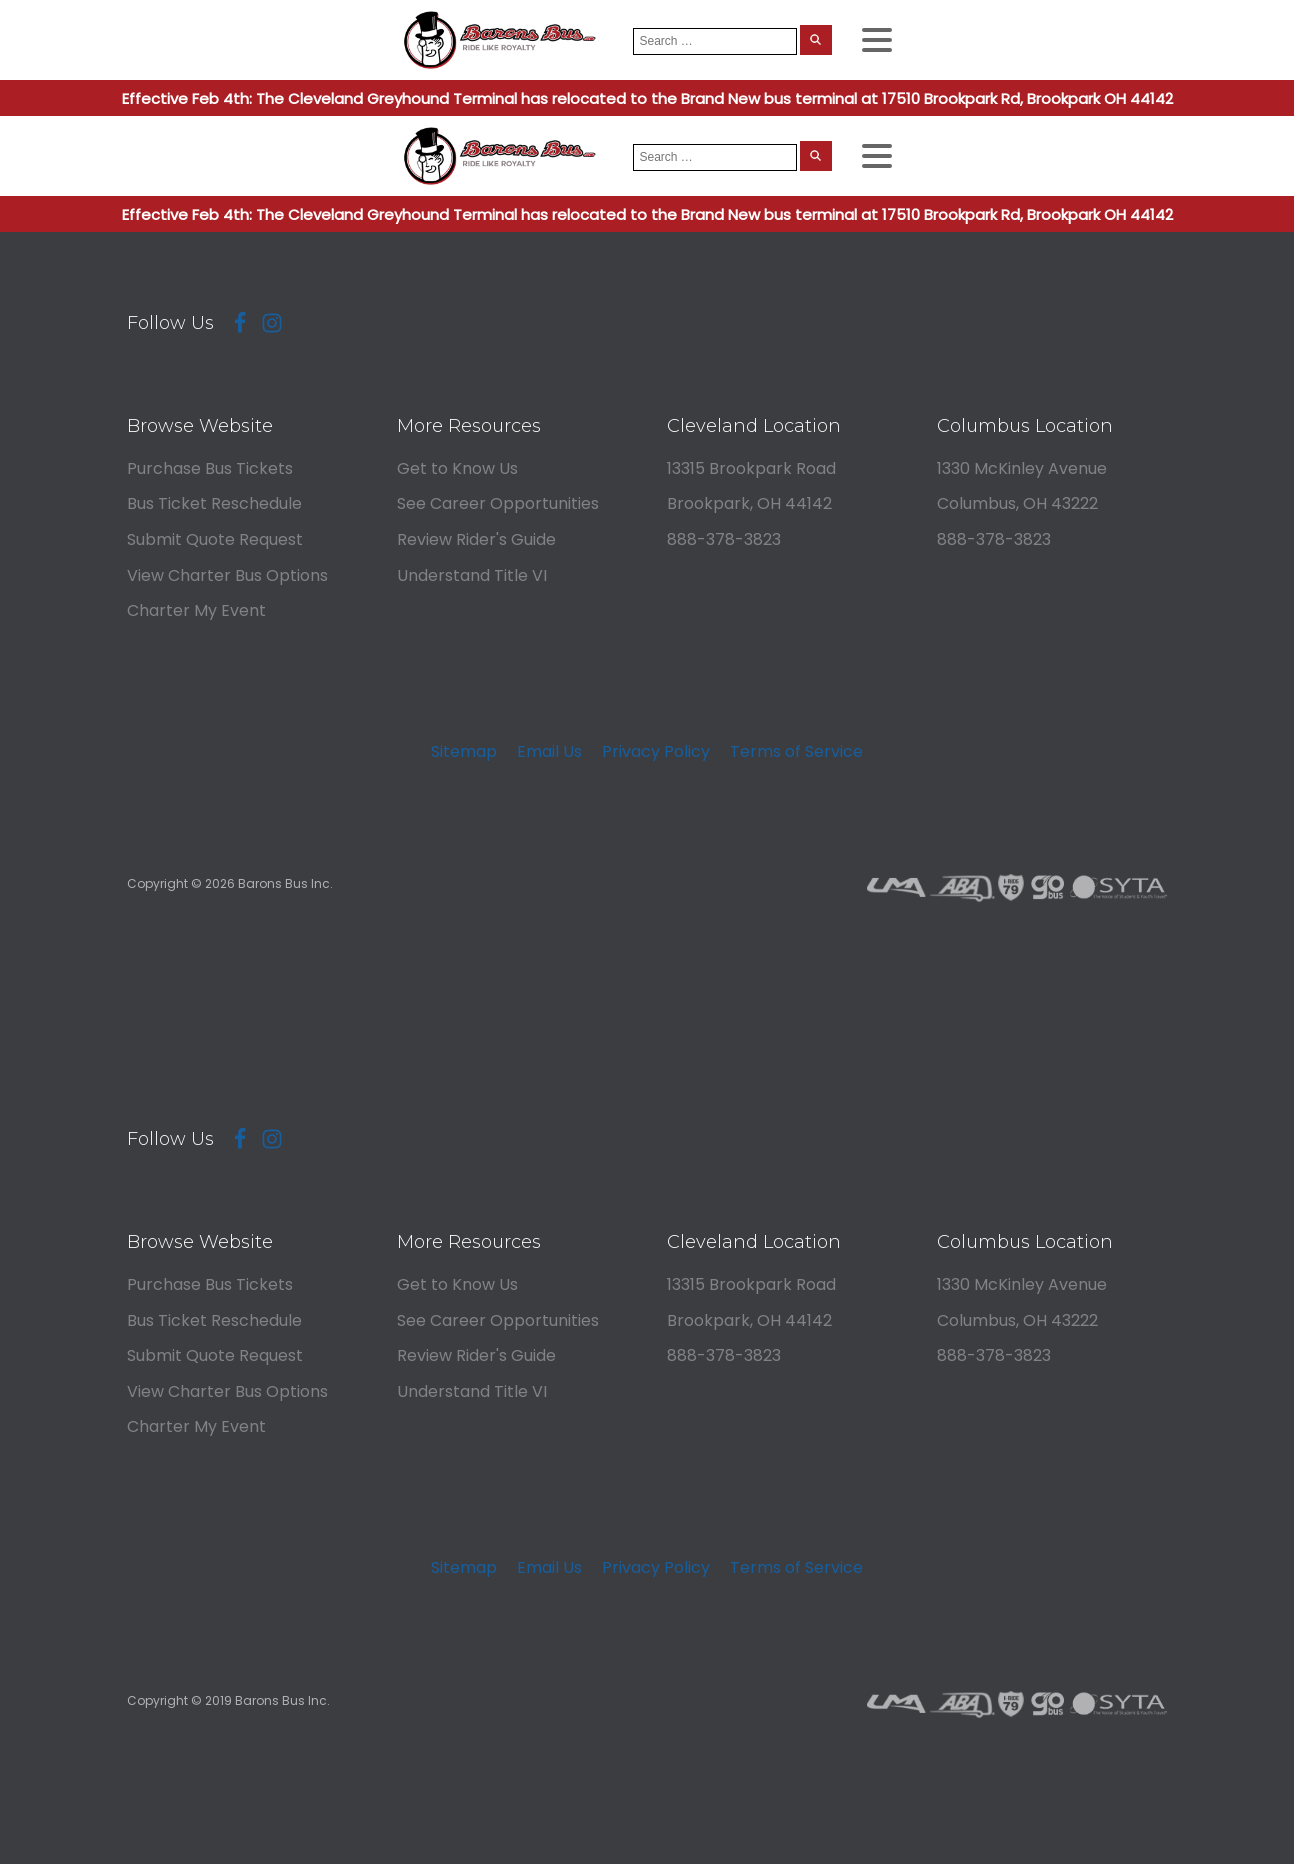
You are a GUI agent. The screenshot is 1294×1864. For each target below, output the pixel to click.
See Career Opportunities (498, 503)
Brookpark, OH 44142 (749, 503)
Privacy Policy (656, 751)
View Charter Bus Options (227, 575)
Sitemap (464, 751)
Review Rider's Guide (476, 539)
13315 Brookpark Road (751, 468)
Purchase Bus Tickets (210, 468)
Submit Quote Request (215, 539)
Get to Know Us (457, 468)
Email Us (549, 751)
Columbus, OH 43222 (1017, 503)
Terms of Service (796, 751)
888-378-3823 (724, 539)
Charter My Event (196, 610)
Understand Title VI (472, 575)
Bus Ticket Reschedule (214, 503)
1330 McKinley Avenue (1022, 468)
